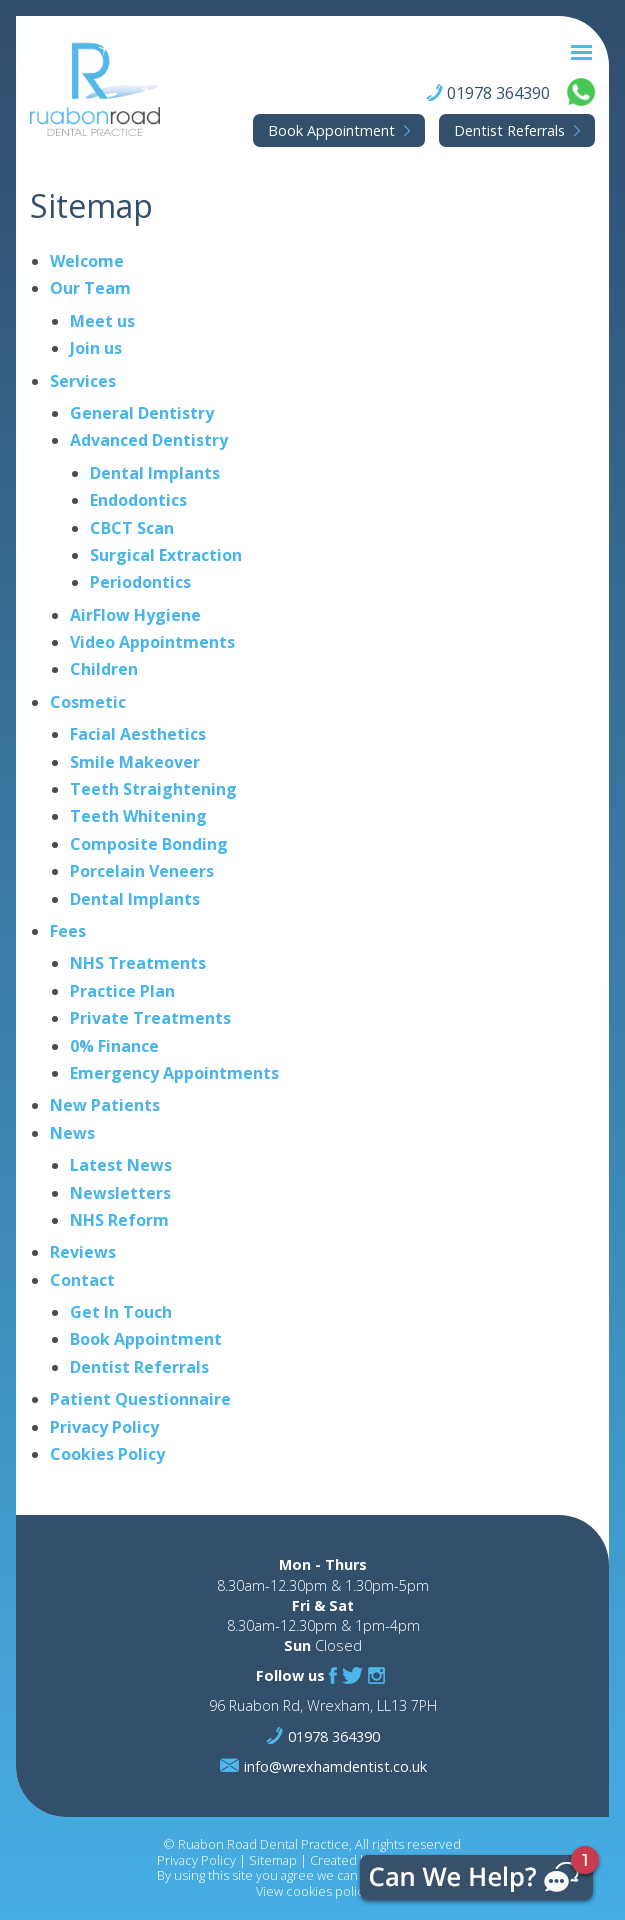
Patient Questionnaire (140, 1399)
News (72, 1133)
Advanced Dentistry (149, 440)
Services (83, 381)
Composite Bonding (149, 844)
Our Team (90, 288)
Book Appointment (146, 1339)
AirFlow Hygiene (135, 615)
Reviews (83, 1252)
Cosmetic (88, 702)
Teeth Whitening (138, 816)
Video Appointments (152, 642)
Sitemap (273, 1860)
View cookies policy (313, 1891)
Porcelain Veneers (142, 871)
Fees (68, 931)
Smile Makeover (135, 762)
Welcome (87, 261)
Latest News (121, 1165)
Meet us (102, 321)
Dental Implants (155, 473)
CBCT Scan (132, 528)
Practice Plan (122, 991)
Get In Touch (121, 1312)
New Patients (105, 1105)
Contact (82, 1280)
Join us (96, 348)
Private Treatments (150, 1018)
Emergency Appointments (174, 1073)
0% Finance (114, 1046)
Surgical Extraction (166, 555)
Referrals (509, 130)
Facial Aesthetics (138, 734)
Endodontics (138, 500)
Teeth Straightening (153, 789)
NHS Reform (119, 1220)
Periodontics (140, 582)
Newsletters (120, 1193)
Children (104, 669)
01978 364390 (498, 93)
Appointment (331, 130)
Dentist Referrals (139, 1367)
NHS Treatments (138, 963)
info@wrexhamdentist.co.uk (335, 1766)
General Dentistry (142, 413)
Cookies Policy (107, 1454)
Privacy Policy (104, 1427)
